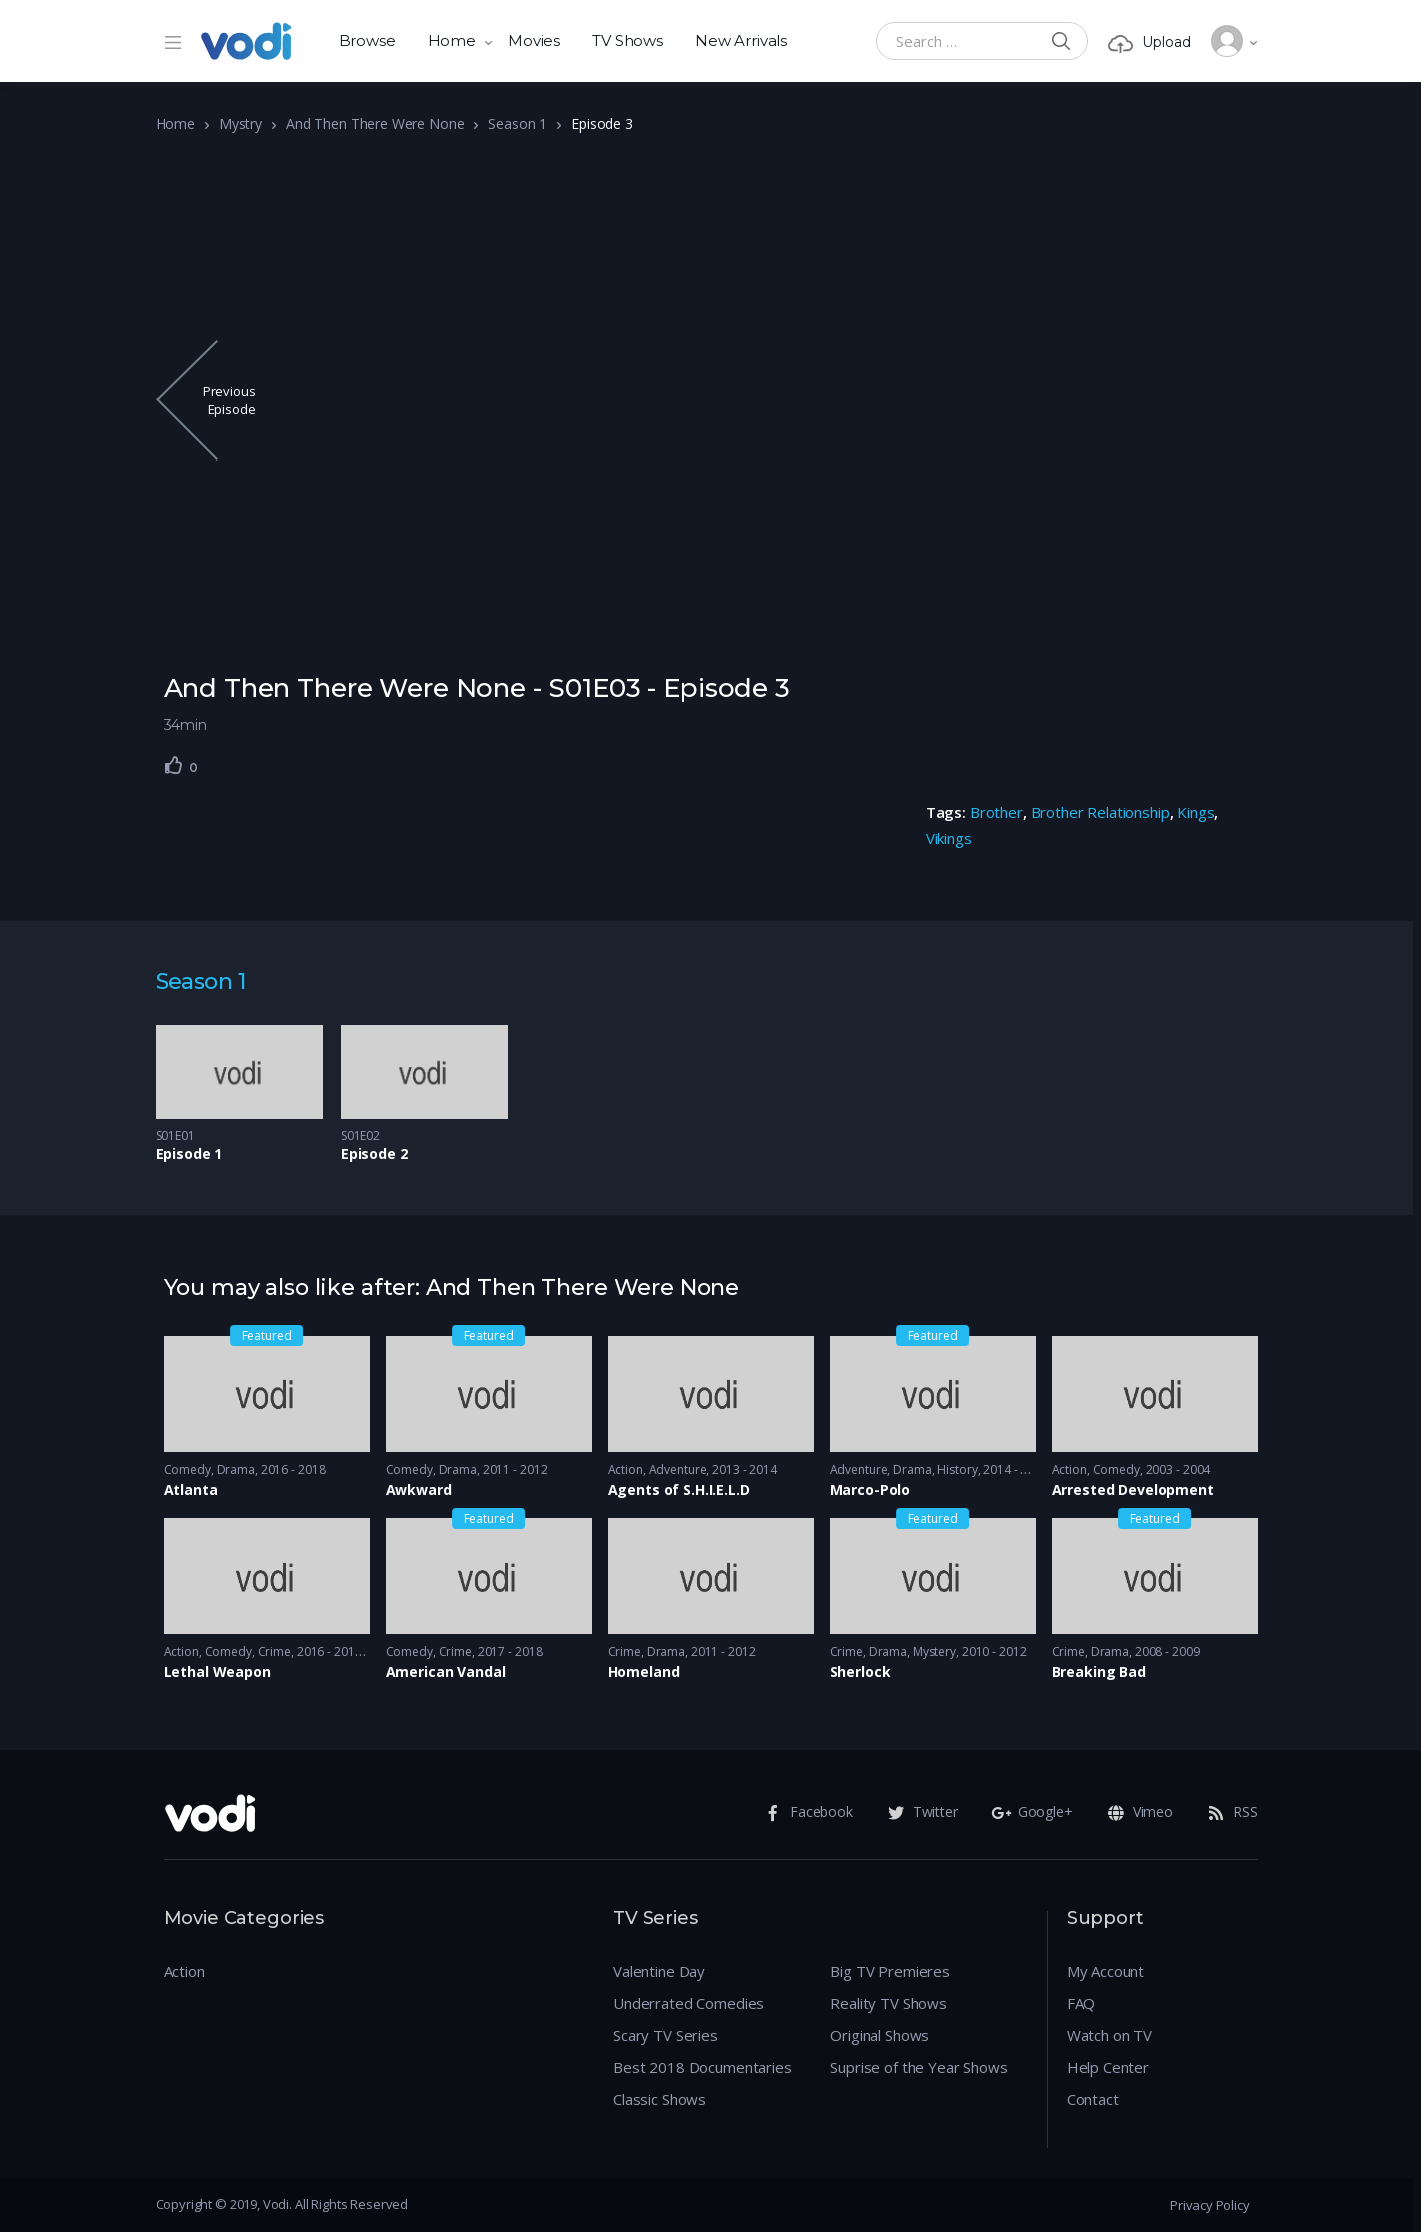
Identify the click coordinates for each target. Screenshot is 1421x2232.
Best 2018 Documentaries (702, 2067)
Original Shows (879, 2035)
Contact (1093, 2099)
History (957, 1469)
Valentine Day (659, 1971)
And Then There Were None (375, 123)
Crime (274, 1651)
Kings (1195, 812)
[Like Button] (174, 765)
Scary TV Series (665, 2035)
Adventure (678, 1469)
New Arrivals (741, 40)
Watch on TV (1109, 2035)
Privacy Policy (1209, 2205)
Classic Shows (659, 2099)
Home (452, 40)
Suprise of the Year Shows (918, 2067)
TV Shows (627, 40)
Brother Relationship (1100, 812)
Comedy (187, 1469)
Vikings (949, 838)
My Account (1106, 1971)
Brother (996, 812)
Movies (534, 40)
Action (625, 1469)
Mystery (934, 1651)
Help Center (1108, 2067)
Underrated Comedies (688, 2003)
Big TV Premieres (890, 1971)
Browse (367, 40)
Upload (1149, 42)
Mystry (240, 123)
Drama (236, 1469)
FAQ (1081, 2003)
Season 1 (517, 123)
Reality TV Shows (888, 2003)
